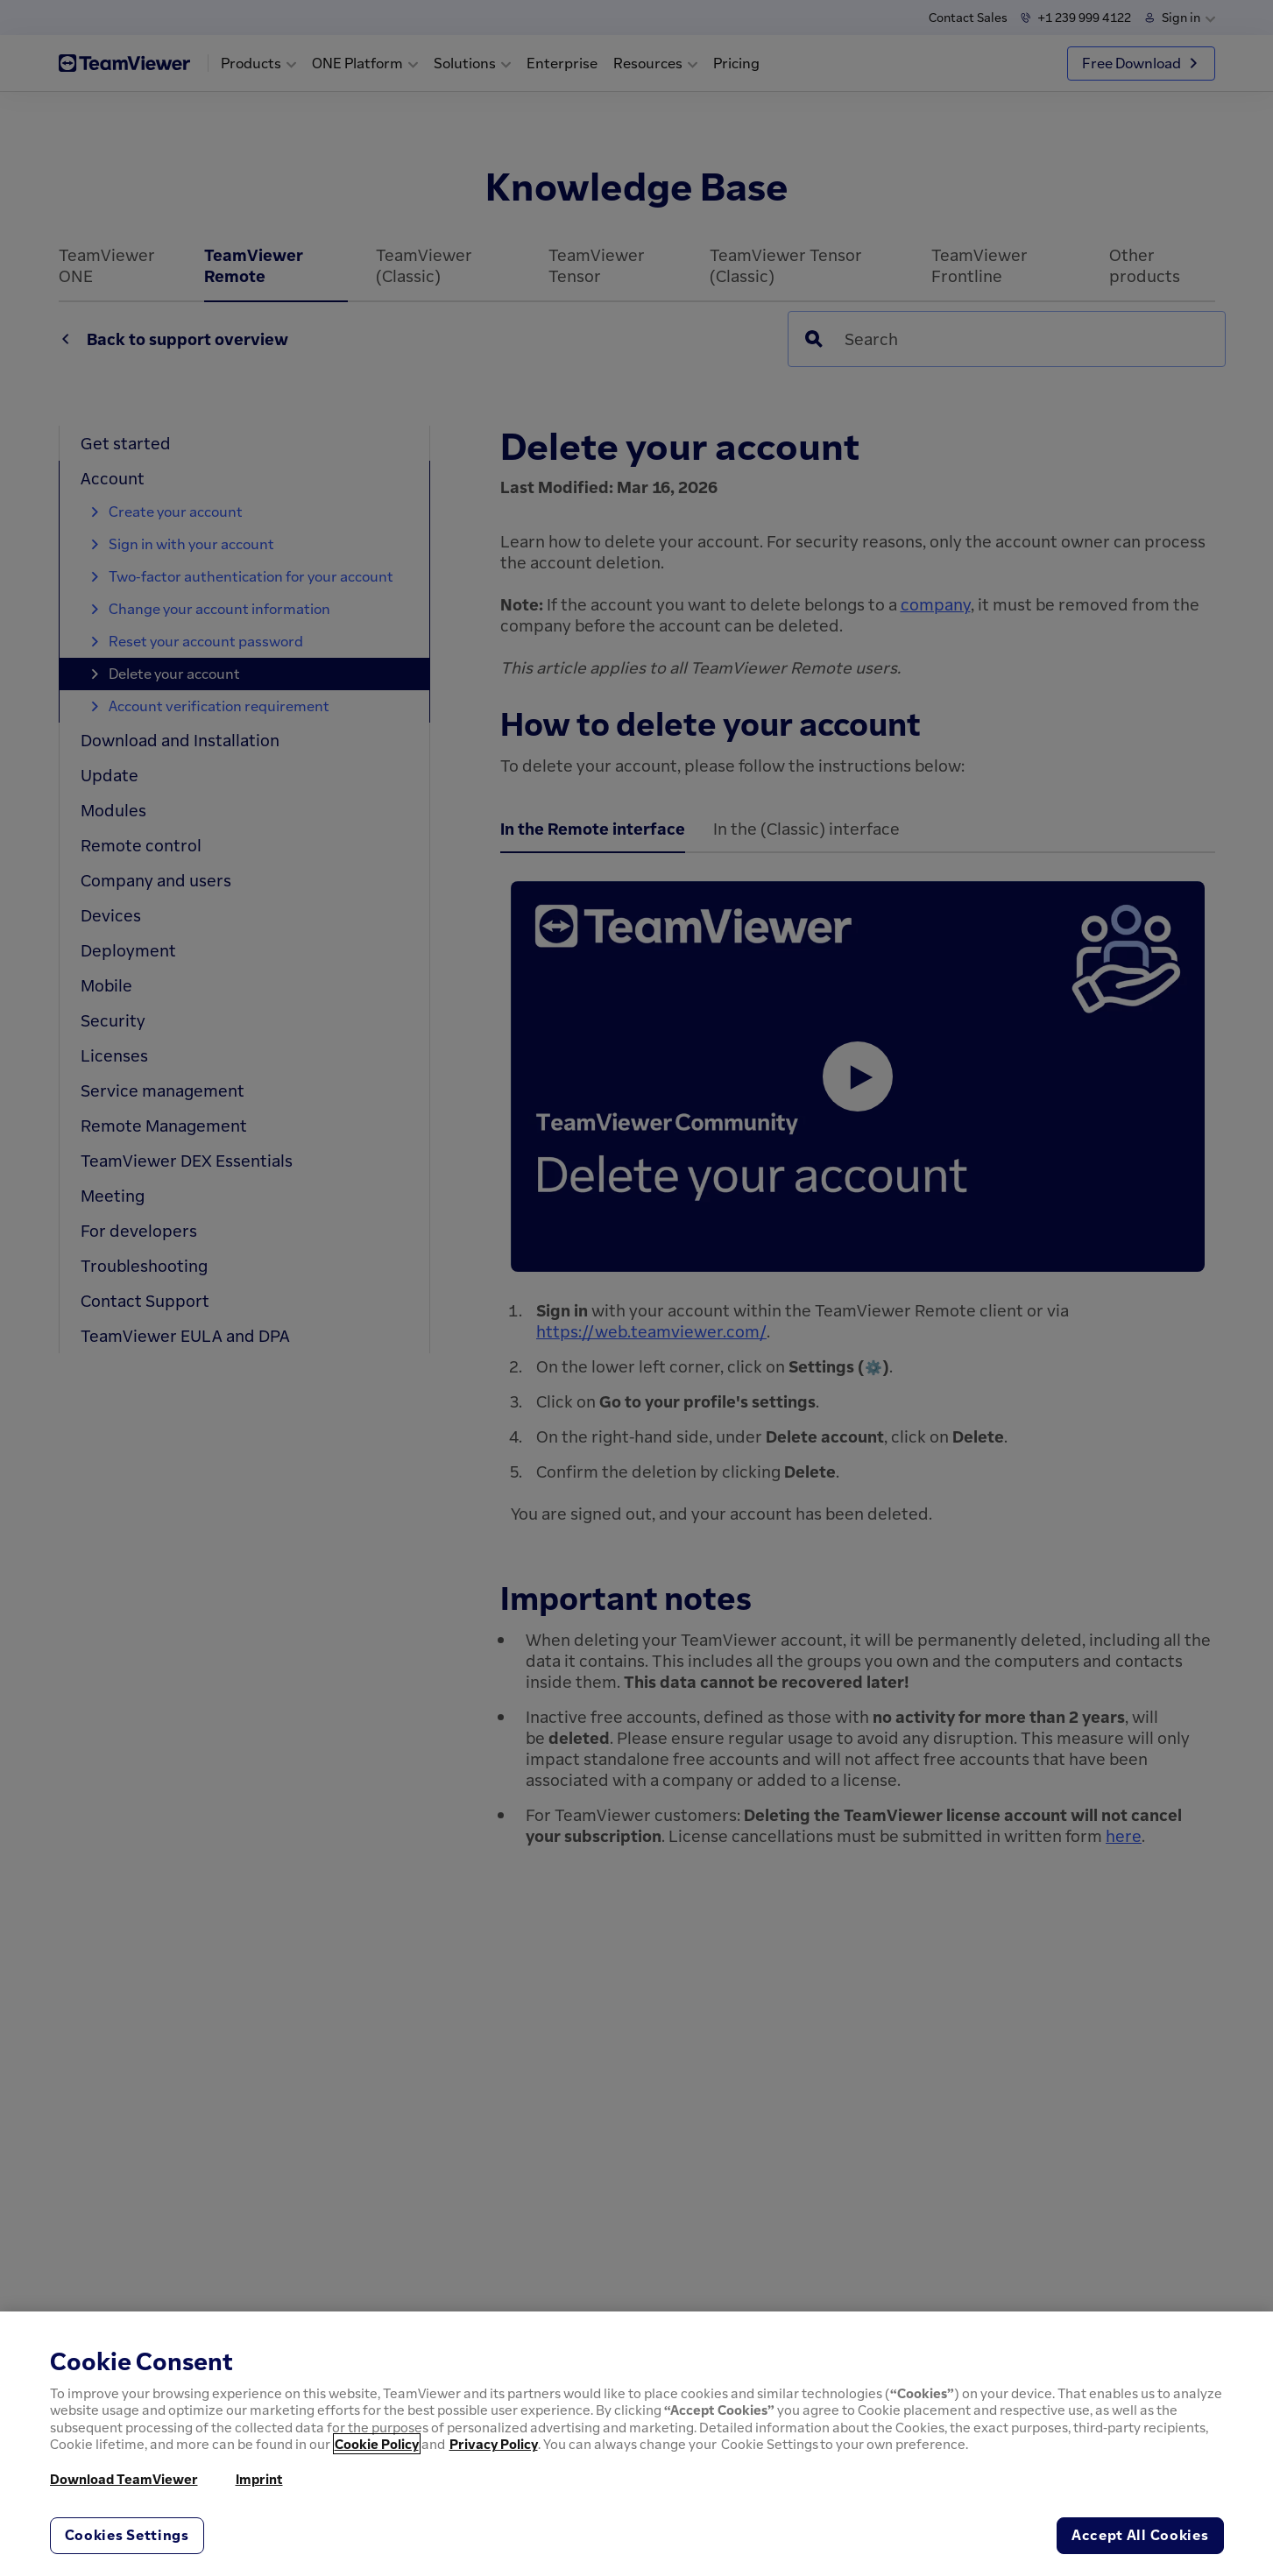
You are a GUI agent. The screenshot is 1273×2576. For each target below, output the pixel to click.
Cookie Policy (377, 2443)
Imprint (259, 2479)
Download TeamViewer (124, 2479)
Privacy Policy (493, 2443)
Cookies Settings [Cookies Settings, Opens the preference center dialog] (127, 2534)
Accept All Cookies (1140, 2534)
